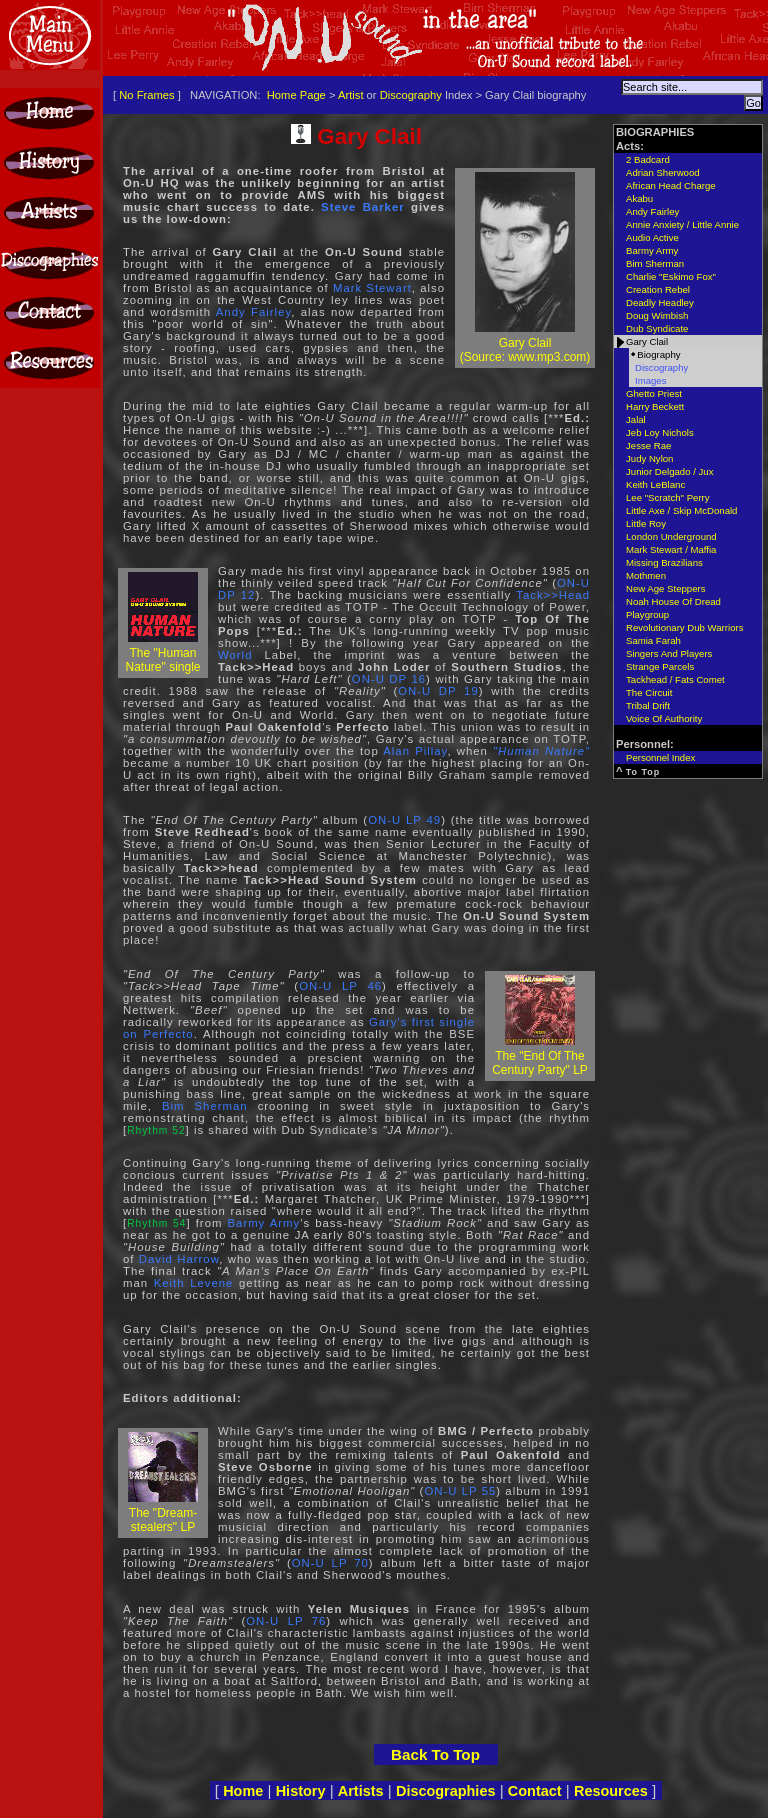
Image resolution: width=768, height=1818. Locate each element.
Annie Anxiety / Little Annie (682, 224)
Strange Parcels (660, 666)
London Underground (671, 536)
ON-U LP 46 (340, 986)
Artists (361, 1791)
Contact (535, 1791)
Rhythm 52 (156, 1130)
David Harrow (179, 1259)
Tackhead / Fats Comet (675, 679)
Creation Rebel (658, 289)
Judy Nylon (649, 458)
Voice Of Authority (664, 718)
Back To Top (435, 1754)
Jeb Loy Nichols (660, 432)
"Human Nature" (541, 751)
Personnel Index (660, 757)
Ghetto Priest (654, 393)
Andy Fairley (253, 312)
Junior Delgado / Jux (669, 471)
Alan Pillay (415, 751)
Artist (350, 95)
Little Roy (646, 523)
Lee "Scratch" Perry (668, 497)
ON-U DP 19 (438, 691)
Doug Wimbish (657, 315)
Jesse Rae (648, 445)
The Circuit (649, 692)
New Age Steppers (665, 588)
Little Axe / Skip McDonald (681, 510)
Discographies (446, 1791)
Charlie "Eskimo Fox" (671, 276)
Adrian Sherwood (663, 172)
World (235, 655)
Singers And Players (669, 653)
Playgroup (647, 614)
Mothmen (646, 575)
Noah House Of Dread (673, 601)
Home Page (296, 95)
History (301, 1791)
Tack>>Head (553, 595)
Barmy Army (263, 1223)
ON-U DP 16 (389, 679)
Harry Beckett (655, 406)
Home (243, 1791)
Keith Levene (194, 1283)
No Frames (146, 95)
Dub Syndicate (657, 328)
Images (650, 380)
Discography (411, 95)
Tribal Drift (648, 705)
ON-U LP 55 (460, 1491)
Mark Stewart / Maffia (671, 549)
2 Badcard (648, 159)
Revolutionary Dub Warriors (684, 627)
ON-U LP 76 (286, 1621)
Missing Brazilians (664, 562)
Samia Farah (653, 640)
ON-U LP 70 (330, 1563)
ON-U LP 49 (404, 820)
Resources (611, 1791)
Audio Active (652, 237)
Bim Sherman (205, 1106)
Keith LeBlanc (655, 484)
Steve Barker (363, 207)
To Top (643, 772)
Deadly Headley (660, 302)
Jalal (636, 419)
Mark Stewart (372, 288)
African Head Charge (671, 185)
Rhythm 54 (156, 1223)
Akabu (639, 198)
